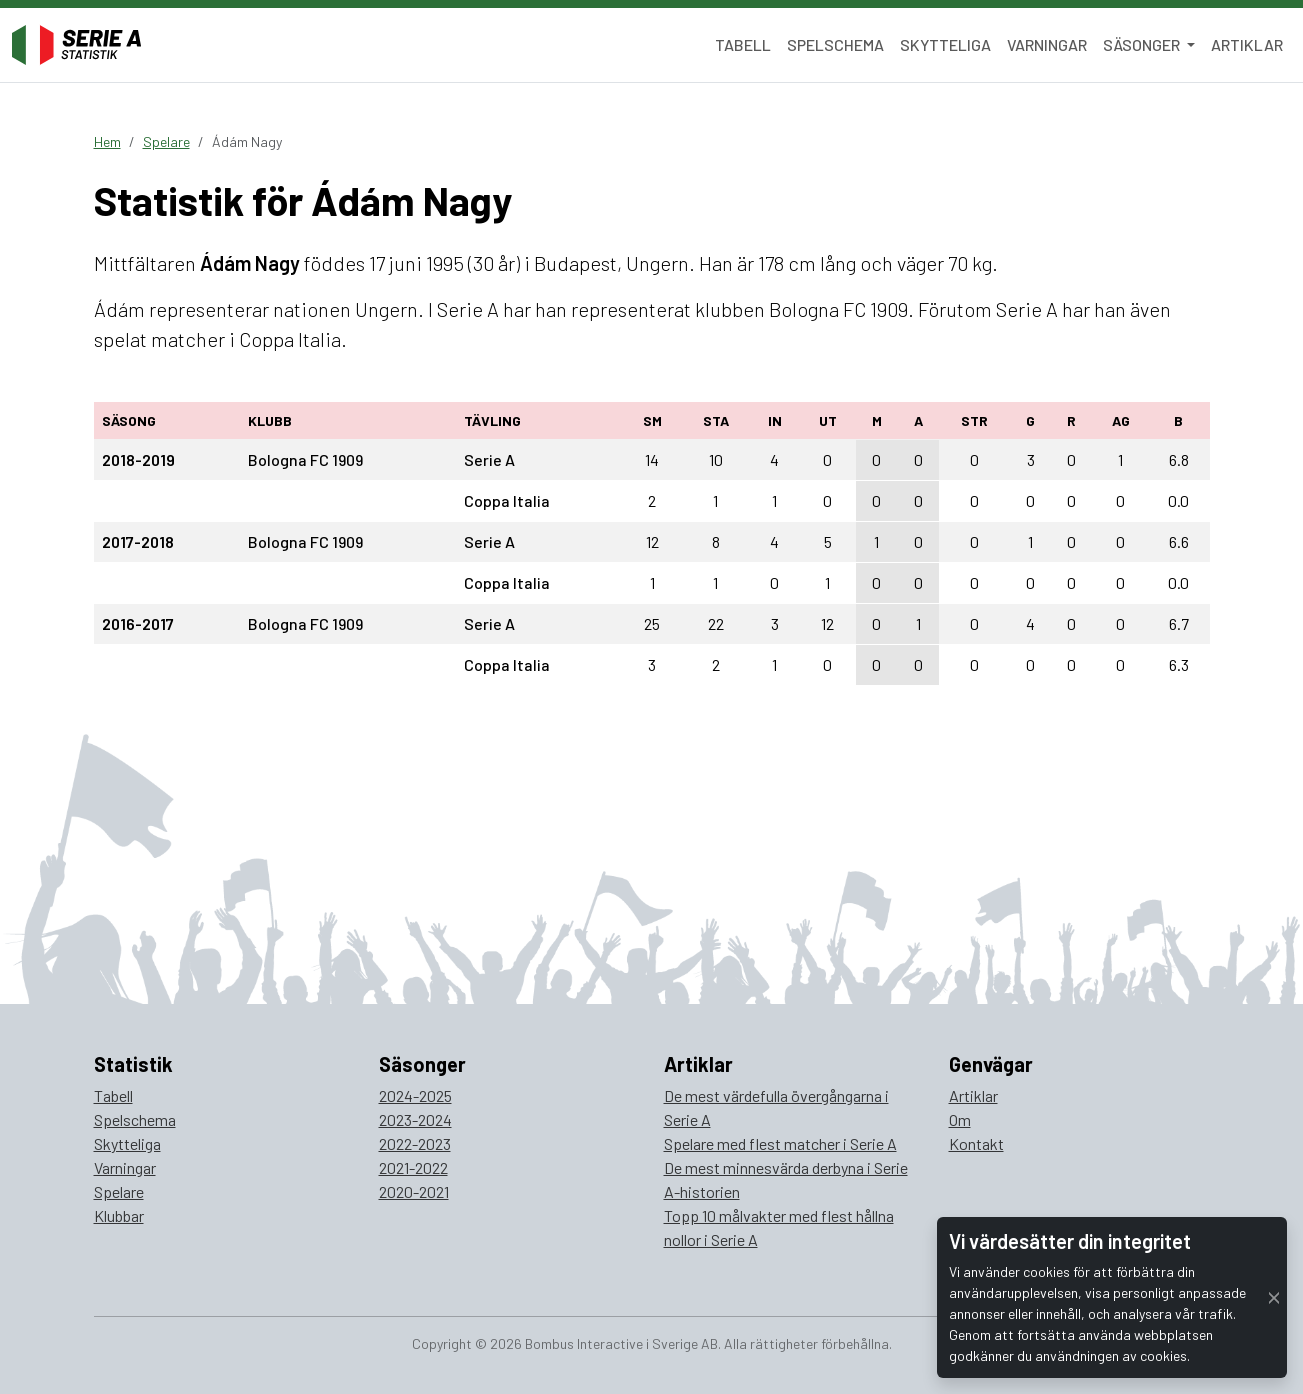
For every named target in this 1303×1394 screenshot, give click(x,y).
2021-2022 (413, 1167)
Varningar (1047, 44)
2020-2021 (414, 1191)
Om (960, 1119)
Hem (107, 141)
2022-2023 (415, 1143)
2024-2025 (415, 1095)
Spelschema (835, 44)
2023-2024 (415, 1119)
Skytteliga (945, 44)
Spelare (166, 141)
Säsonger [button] (1143, 44)
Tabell (743, 44)
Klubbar (119, 1215)
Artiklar (1247, 44)
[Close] (1274, 1297)
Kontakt (976, 1143)
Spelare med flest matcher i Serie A (780, 1143)
